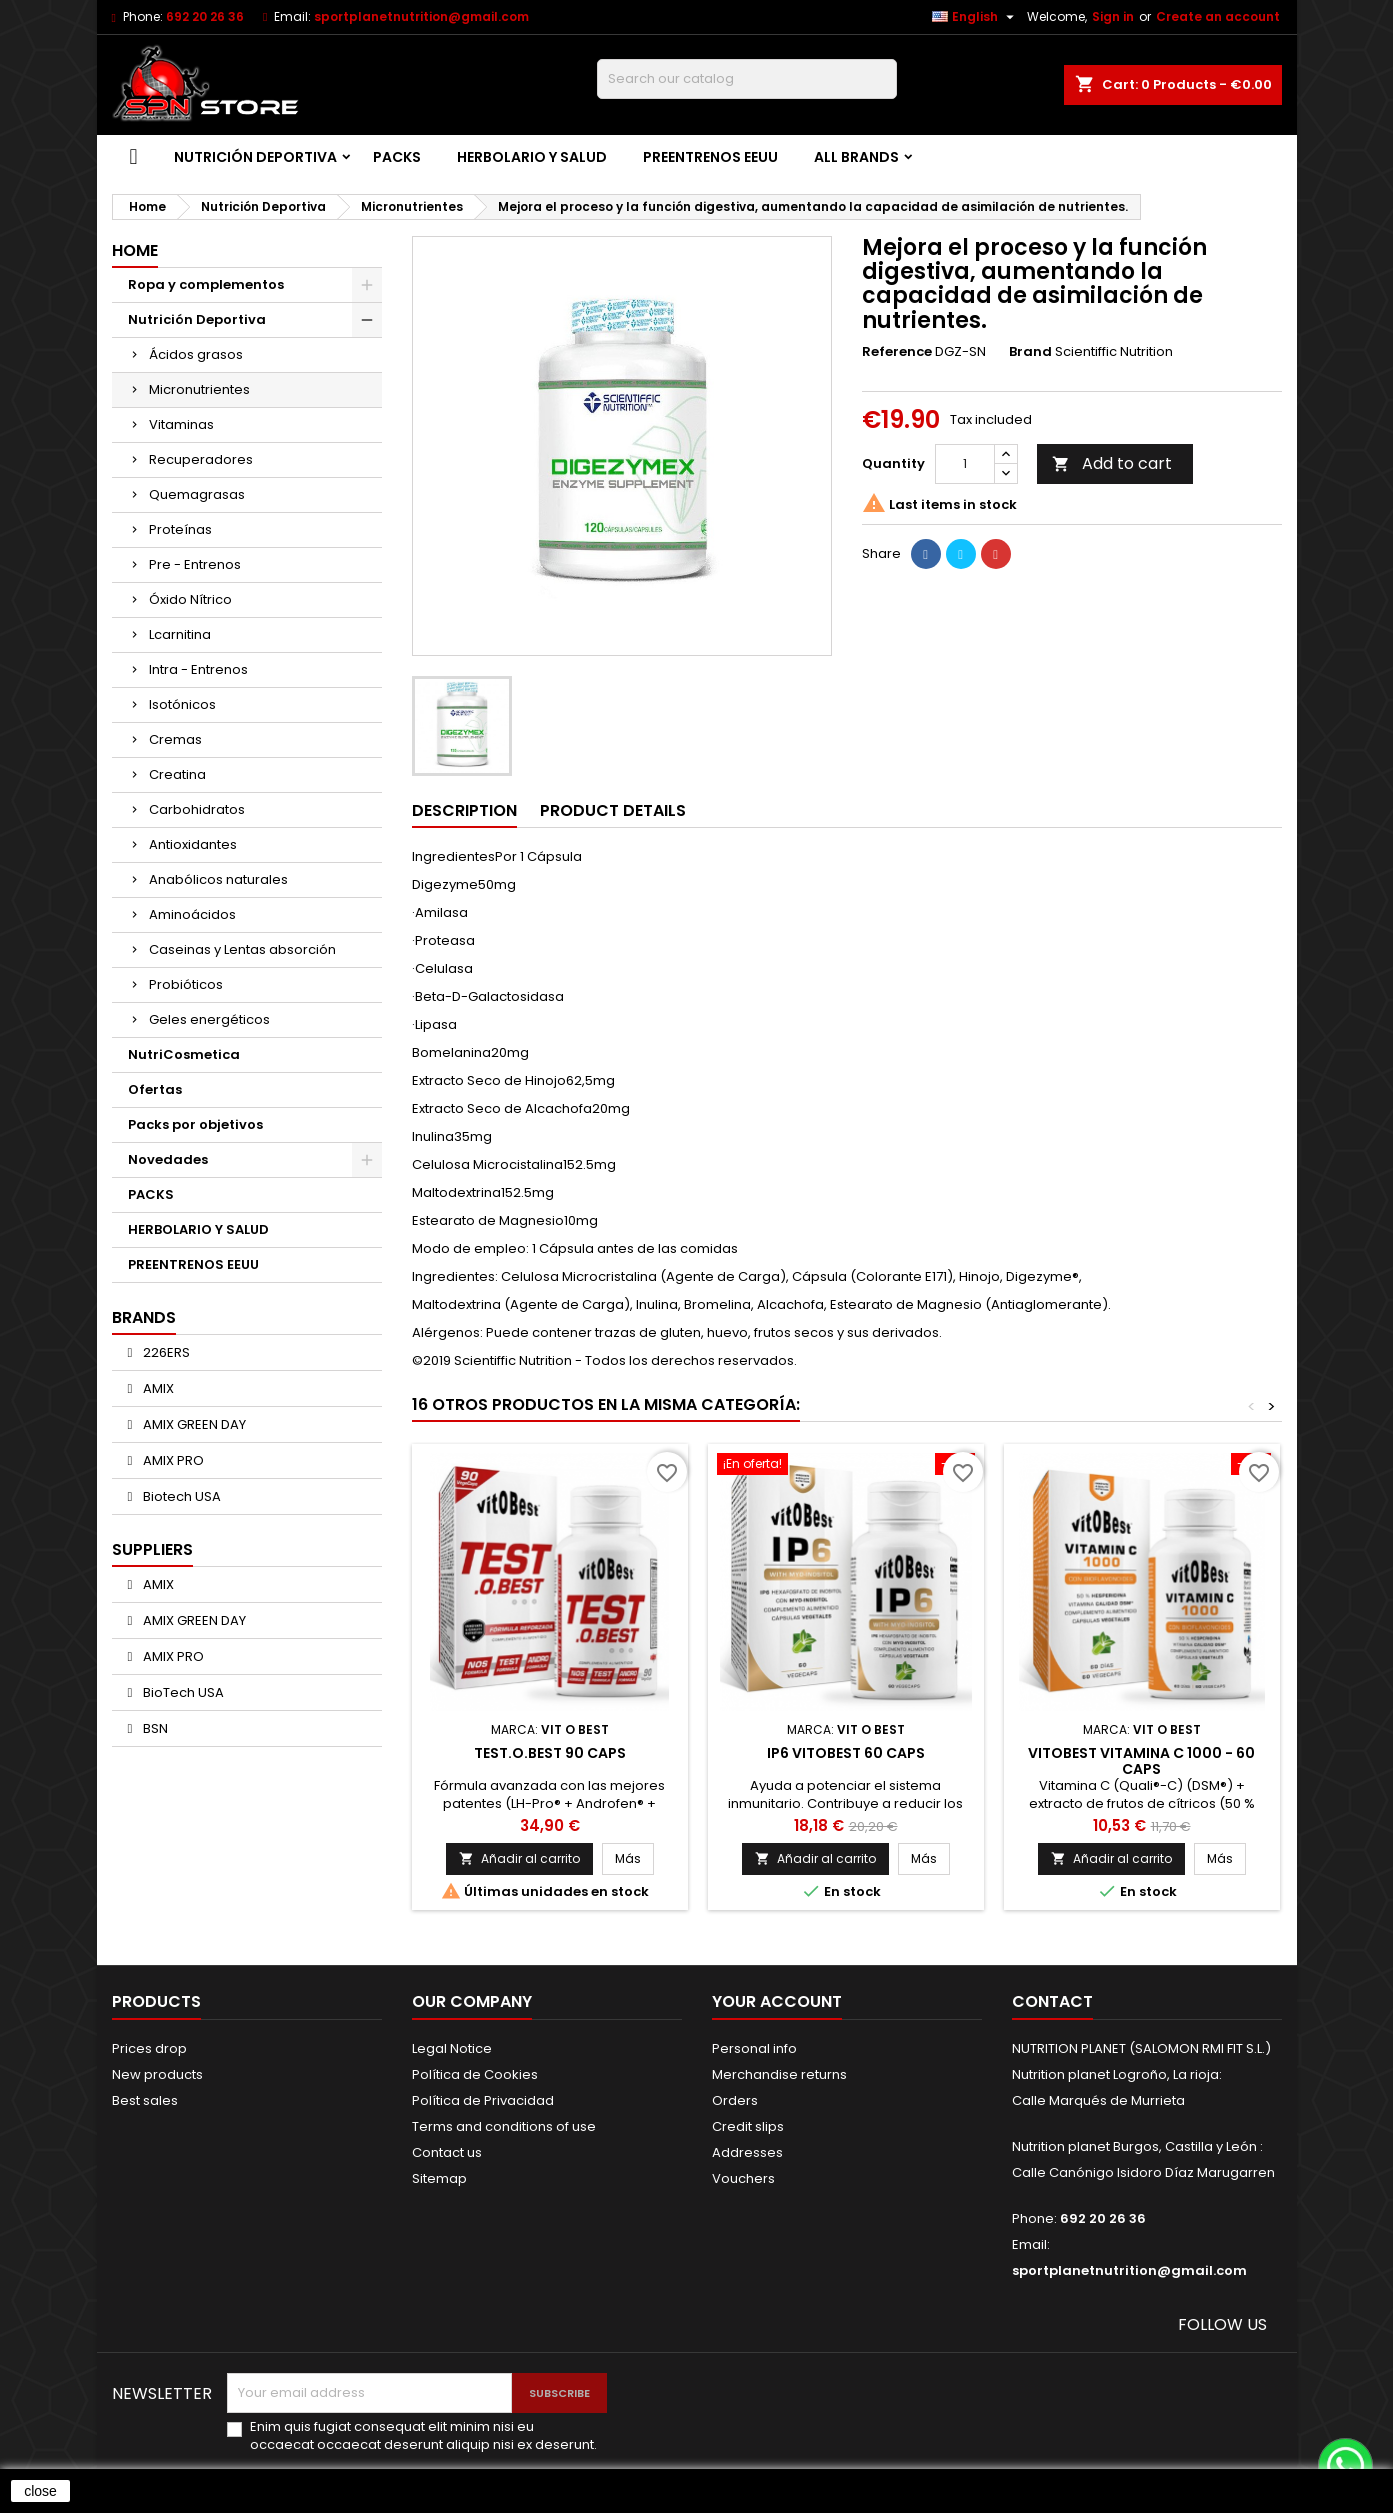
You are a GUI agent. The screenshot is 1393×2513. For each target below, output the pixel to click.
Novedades (168, 1159)
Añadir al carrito (519, 1858)
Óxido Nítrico (190, 599)
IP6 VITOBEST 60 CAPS (846, 1753)
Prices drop (149, 2048)
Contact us (447, 2152)
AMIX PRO (172, 1460)
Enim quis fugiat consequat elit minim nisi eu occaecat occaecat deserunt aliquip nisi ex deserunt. (423, 2436)
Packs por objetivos (195, 1124)
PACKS (397, 157)
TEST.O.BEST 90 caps (550, 1753)
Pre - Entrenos (195, 564)
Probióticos (186, 984)
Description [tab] (464, 810)
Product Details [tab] (613, 810)
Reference (897, 352)
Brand (1030, 352)
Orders (735, 2100)
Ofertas (155, 1089)
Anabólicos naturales (218, 879)
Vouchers (743, 2178)
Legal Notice (452, 2048)
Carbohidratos (197, 809)
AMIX (157, 1388)
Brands (144, 1317)
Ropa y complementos (206, 284)
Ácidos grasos (196, 354)
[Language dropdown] (975, 17)
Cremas (175, 739)
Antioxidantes (193, 844)
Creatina (177, 774)
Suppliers (152, 1549)
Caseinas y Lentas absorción (242, 949)
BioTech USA (182, 1692)
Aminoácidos (192, 914)
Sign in (1113, 16)
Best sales (145, 2100)
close (40, 2491)
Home (135, 250)
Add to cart (1112, 463)
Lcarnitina (180, 634)
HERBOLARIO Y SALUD (532, 157)
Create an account (1218, 16)
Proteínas (180, 529)
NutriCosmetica (184, 1054)
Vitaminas (181, 424)
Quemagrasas (197, 494)
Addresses (747, 2152)
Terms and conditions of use (504, 2126)
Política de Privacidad (483, 2100)
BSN (154, 1728)
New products (157, 2074)
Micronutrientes (199, 389)
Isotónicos (182, 704)
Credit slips (748, 2126)
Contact (1052, 2001)
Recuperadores (201, 459)
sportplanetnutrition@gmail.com (421, 16)
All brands (856, 157)
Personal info (754, 2048)
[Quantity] (965, 464)
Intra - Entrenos (198, 669)
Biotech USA (180, 1496)
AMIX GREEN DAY (193, 1424)
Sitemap (439, 2178)
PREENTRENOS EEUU (710, 157)
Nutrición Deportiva (255, 157)
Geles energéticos (209, 1019)
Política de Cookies (475, 2074)
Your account (777, 2001)
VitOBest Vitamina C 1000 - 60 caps (1141, 1761)
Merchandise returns (779, 2074)
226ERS (165, 1352)
